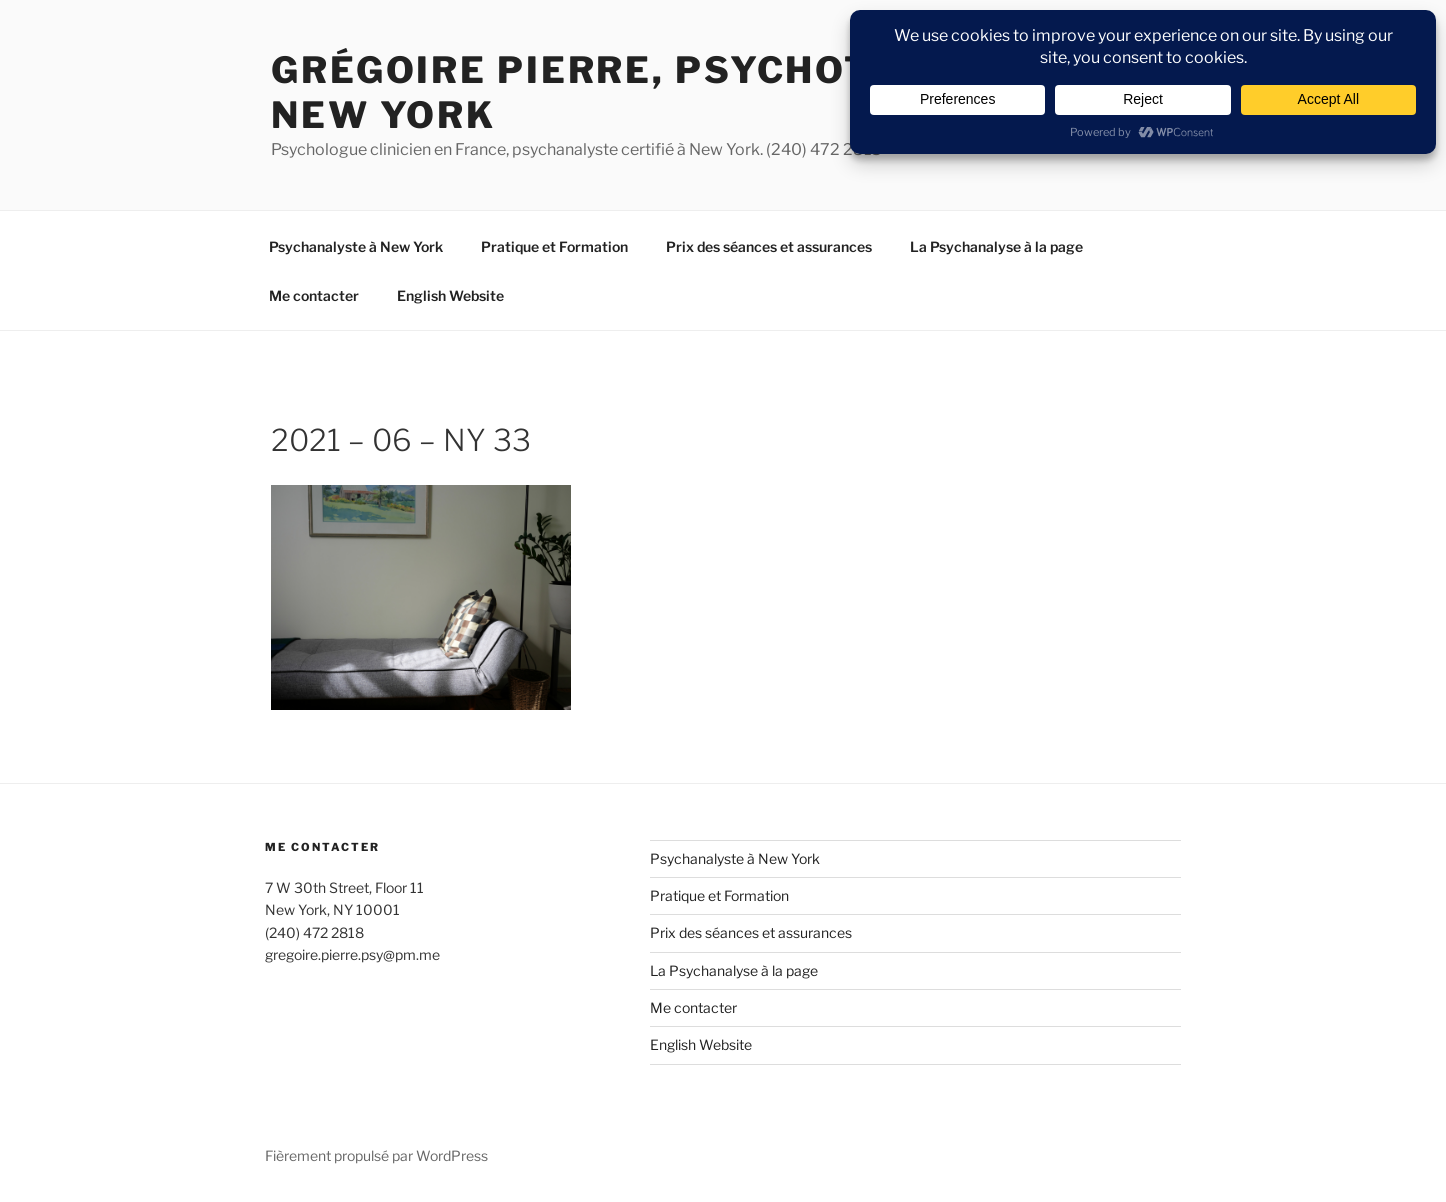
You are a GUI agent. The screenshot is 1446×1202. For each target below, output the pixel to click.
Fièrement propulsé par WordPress (376, 1155)
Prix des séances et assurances (769, 246)
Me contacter (314, 295)
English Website (450, 295)
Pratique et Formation (554, 246)
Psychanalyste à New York (356, 246)
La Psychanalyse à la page (996, 246)
